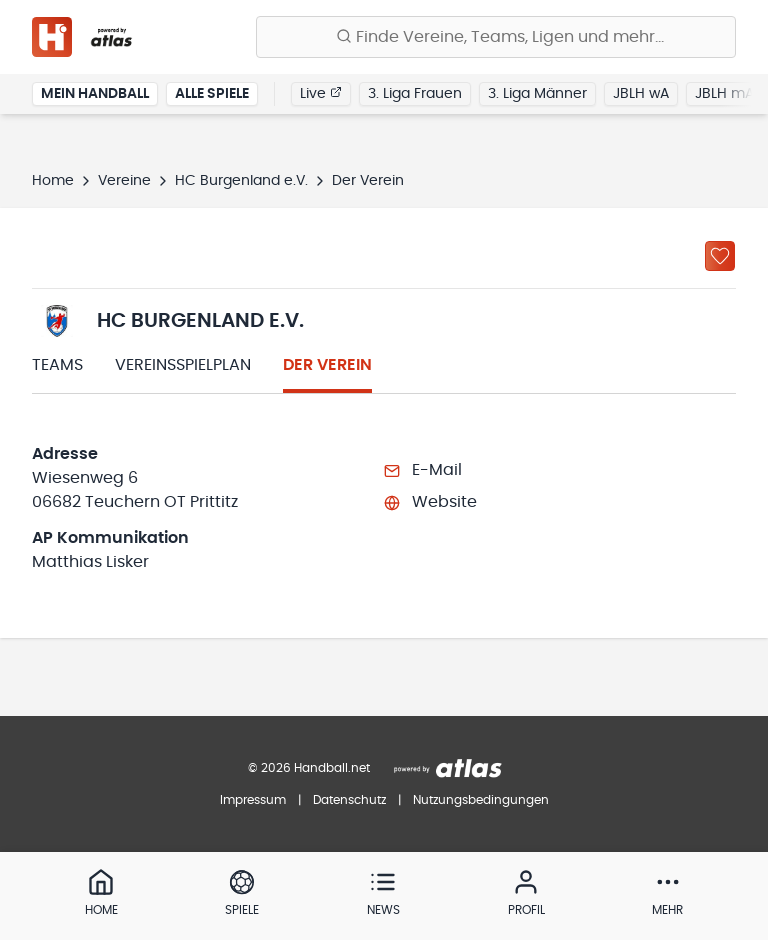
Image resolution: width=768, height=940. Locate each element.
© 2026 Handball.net (309, 768)
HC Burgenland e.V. (241, 181)
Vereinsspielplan (183, 365)
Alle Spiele (212, 94)
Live (321, 93)
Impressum (253, 800)
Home (53, 181)
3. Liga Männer (537, 94)
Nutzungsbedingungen (481, 800)
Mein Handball (95, 94)
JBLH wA (641, 94)
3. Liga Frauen (415, 94)
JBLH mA (724, 94)
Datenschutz (349, 800)
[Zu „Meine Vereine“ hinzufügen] (720, 256)
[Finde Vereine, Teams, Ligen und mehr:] (496, 37)
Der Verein (327, 365)
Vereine (124, 181)
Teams (57, 365)
